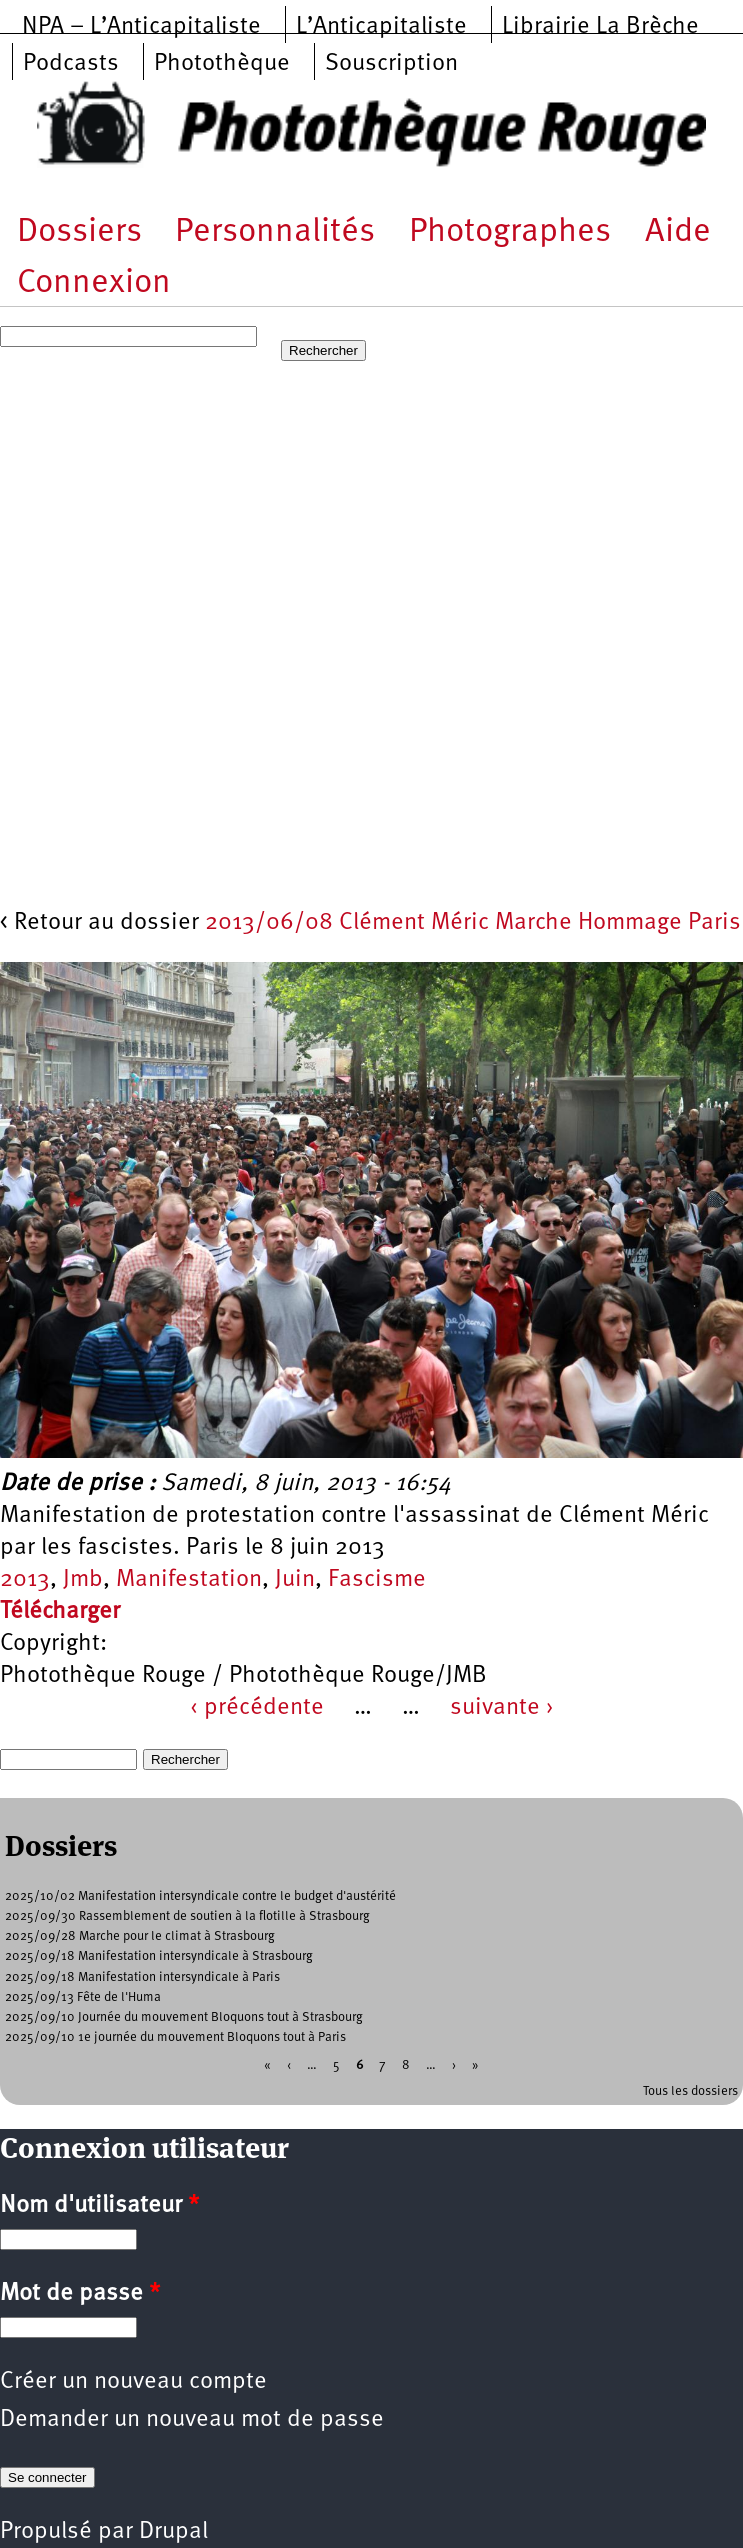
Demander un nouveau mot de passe (192, 2420)
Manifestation (189, 1580)
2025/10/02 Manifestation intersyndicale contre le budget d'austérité (200, 1896)
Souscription (391, 64)
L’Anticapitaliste (381, 27)
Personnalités (275, 232)
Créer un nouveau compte (133, 2382)
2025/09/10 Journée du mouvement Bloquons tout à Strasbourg (184, 2017)
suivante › (502, 1708)
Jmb (83, 1580)
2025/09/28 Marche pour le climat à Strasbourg (140, 1936)
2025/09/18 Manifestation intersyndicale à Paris (142, 1977)
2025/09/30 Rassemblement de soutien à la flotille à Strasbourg (187, 1916)
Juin (295, 1580)
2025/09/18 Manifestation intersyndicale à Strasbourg (159, 1956)
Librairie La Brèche (600, 27)
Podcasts (71, 64)
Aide (678, 232)
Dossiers (79, 232)
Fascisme (377, 1580)
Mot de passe (80, 2294)
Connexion (94, 283)
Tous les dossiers (690, 2091)
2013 (25, 1580)
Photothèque (222, 64)
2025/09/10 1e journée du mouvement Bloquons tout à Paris (175, 2037)
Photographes (510, 232)
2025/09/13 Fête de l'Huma (83, 1997)
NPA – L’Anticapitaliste (141, 27)
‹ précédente (257, 1708)
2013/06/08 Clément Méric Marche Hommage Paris (473, 923)
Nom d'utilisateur (99, 2206)
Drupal (173, 2532)
